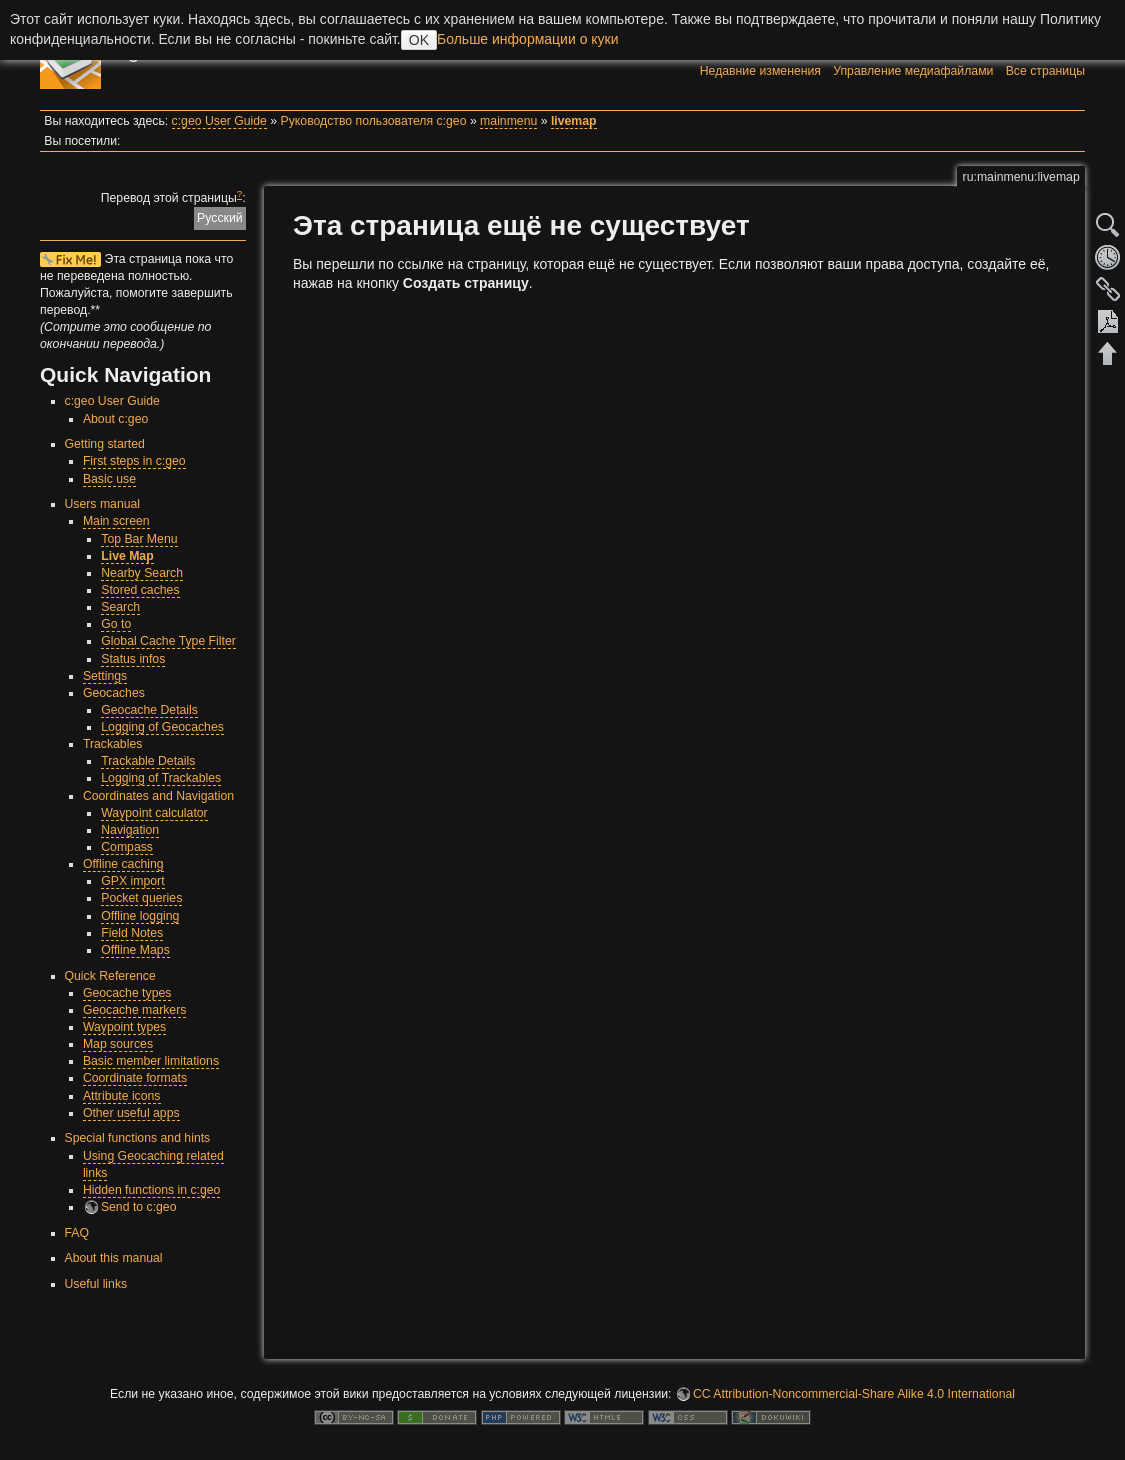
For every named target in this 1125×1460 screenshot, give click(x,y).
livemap (574, 121)
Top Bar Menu (139, 539)
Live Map (127, 556)
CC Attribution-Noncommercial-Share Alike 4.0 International (854, 1394)
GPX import (132, 881)
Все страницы (1045, 71)
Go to (116, 624)
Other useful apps (131, 1113)
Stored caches (140, 590)
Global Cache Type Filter (168, 641)
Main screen (116, 521)
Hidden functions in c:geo (152, 1190)
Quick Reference (110, 976)
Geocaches (114, 693)
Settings (105, 676)
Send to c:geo (139, 1207)
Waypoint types (124, 1027)
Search (120, 607)
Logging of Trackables (161, 778)
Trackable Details (148, 761)
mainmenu (508, 121)
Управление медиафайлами (913, 71)
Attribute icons (122, 1096)
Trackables (112, 744)
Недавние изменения (760, 71)
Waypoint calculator (154, 813)
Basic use (109, 479)
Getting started (105, 444)
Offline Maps (135, 950)
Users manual (103, 504)
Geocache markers (135, 1010)
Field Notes (132, 933)
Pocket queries (141, 898)
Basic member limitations (151, 1061)
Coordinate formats (135, 1078)
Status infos (133, 659)
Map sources (118, 1044)
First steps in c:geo (134, 461)
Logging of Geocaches (162, 727)
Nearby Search (142, 573)
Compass (127, 847)
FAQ (77, 1233)
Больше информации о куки (528, 39)
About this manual (114, 1258)
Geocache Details (149, 710)
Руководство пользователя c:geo (374, 121)
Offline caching (123, 864)
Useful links (96, 1284)
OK (419, 40)
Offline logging (140, 916)
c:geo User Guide (219, 121)
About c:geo (115, 419)
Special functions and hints (138, 1138)
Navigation (130, 830)
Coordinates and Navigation (158, 796)
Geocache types (127, 993)
